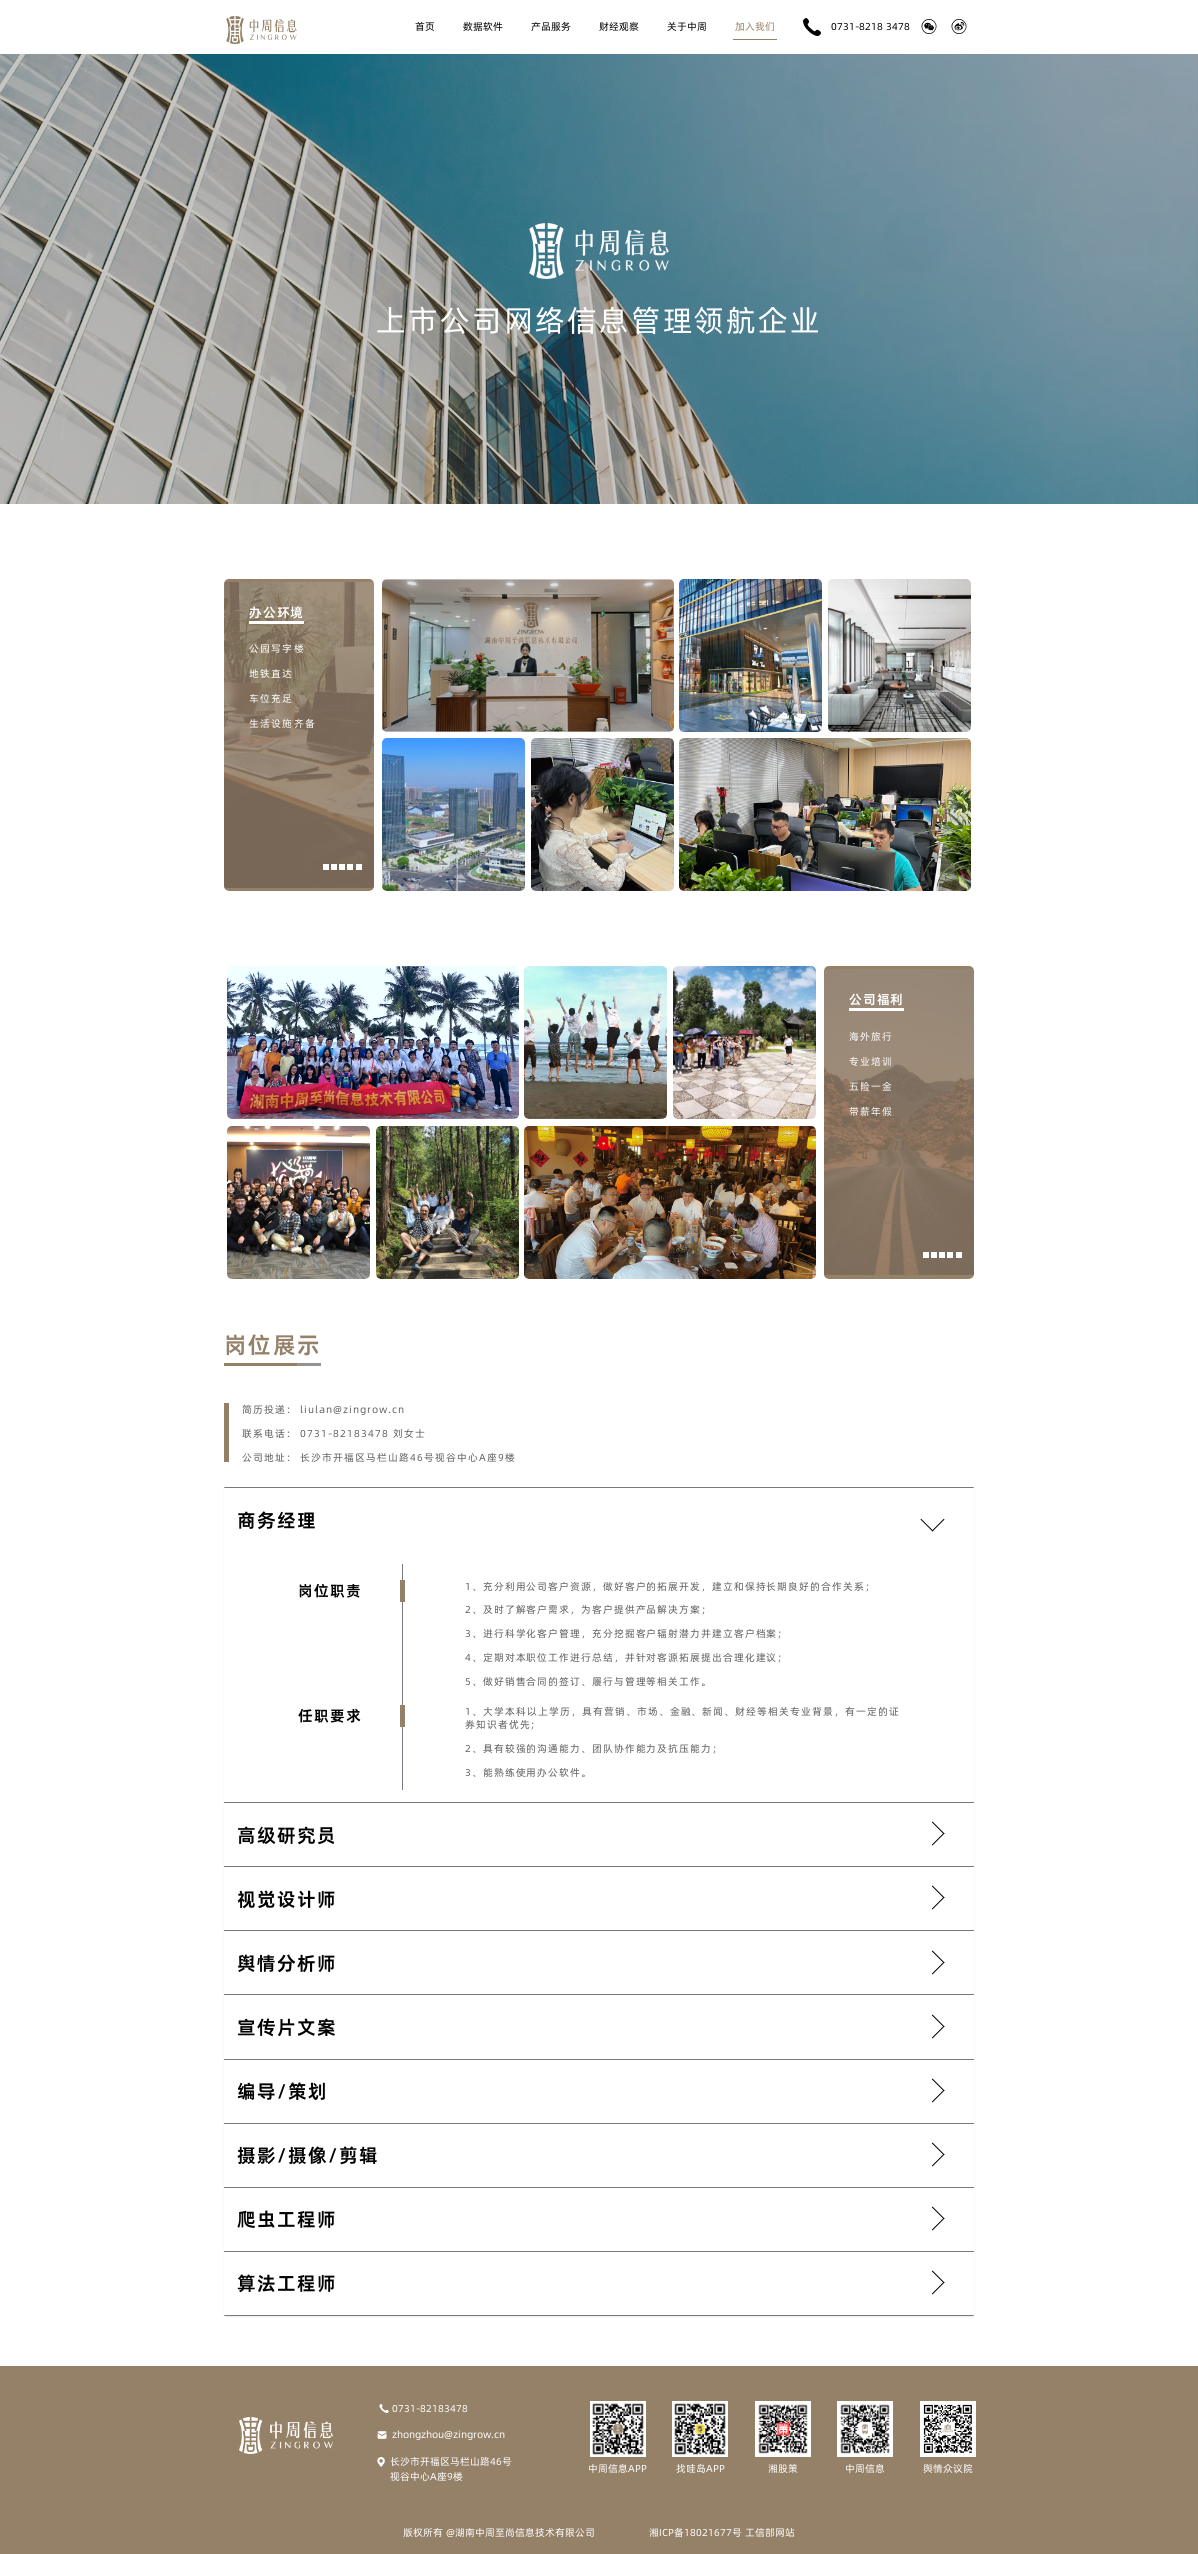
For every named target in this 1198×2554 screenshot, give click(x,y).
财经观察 (619, 26)
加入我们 (755, 26)
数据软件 (483, 26)
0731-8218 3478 (856, 27)
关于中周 (687, 26)
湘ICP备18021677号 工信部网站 (722, 2532)
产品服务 (551, 26)
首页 (425, 26)
